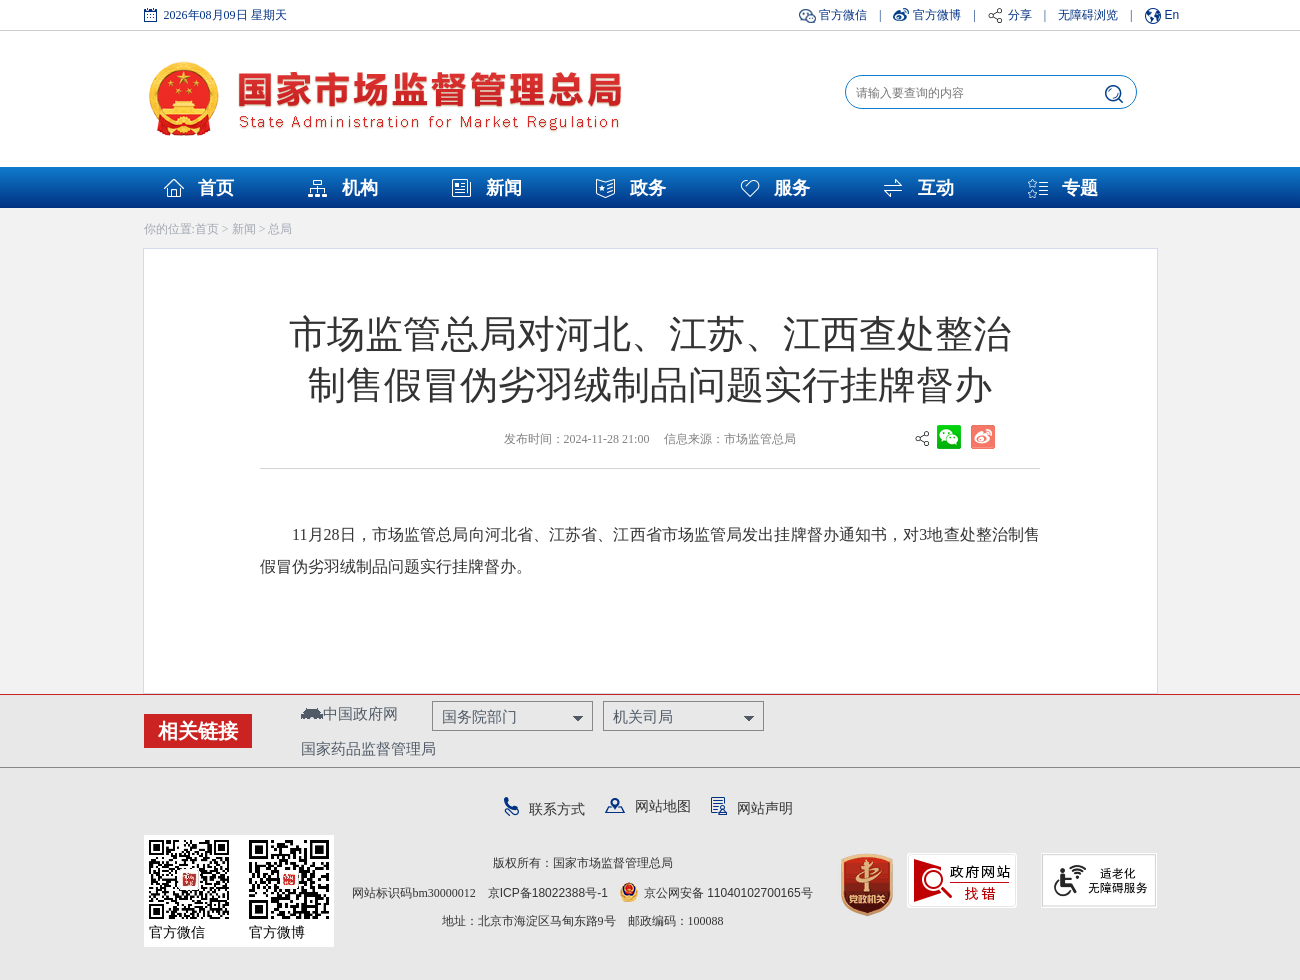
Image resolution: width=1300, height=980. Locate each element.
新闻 (504, 188)
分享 (1020, 15)
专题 (1080, 188)
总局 (280, 229)
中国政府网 (349, 713)
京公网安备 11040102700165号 (716, 893)
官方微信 (843, 15)
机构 (360, 188)
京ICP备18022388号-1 (548, 893)
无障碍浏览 (1088, 15)
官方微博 (937, 15)
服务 (792, 188)
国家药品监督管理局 (368, 748)
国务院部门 (479, 716)
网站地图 (648, 806)
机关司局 (643, 716)
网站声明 (752, 808)
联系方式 (544, 809)
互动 (936, 188)
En (1172, 15)
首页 (216, 188)
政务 (648, 188)
